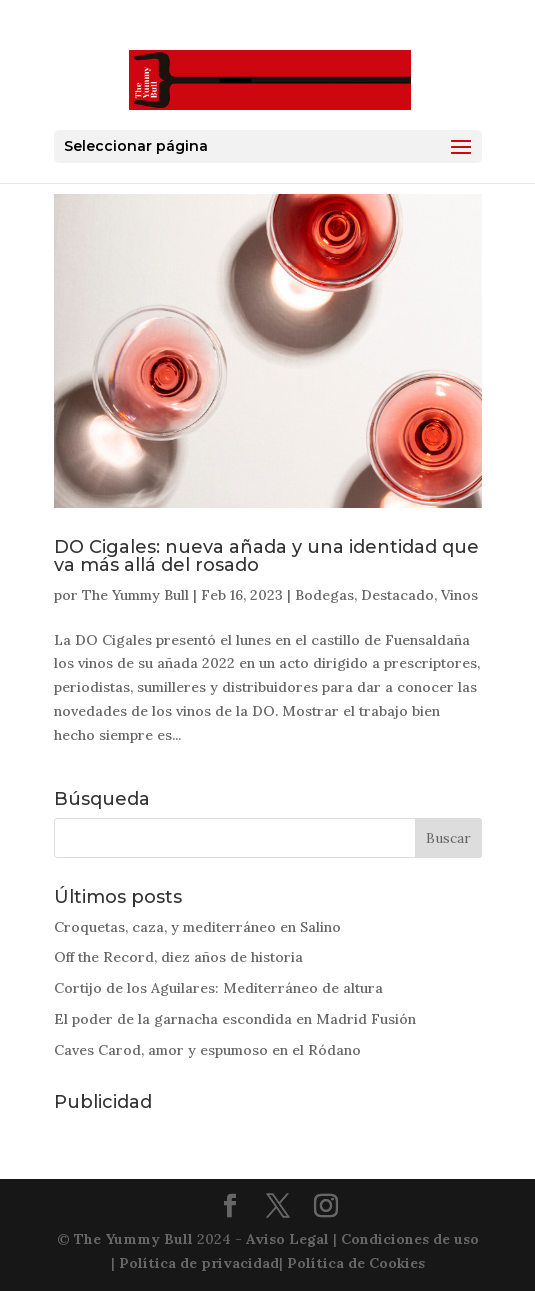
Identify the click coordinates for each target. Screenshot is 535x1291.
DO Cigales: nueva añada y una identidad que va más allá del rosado (266, 556)
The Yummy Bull (135, 595)
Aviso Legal (287, 1239)
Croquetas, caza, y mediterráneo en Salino (197, 927)
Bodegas (324, 595)
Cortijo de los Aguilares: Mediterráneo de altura (218, 988)
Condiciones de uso (410, 1239)
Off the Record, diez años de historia (178, 957)
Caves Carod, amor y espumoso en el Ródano (207, 1050)
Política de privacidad (199, 1263)
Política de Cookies (356, 1263)
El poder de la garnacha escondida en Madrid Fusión (235, 1019)
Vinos (459, 595)
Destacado (397, 595)
